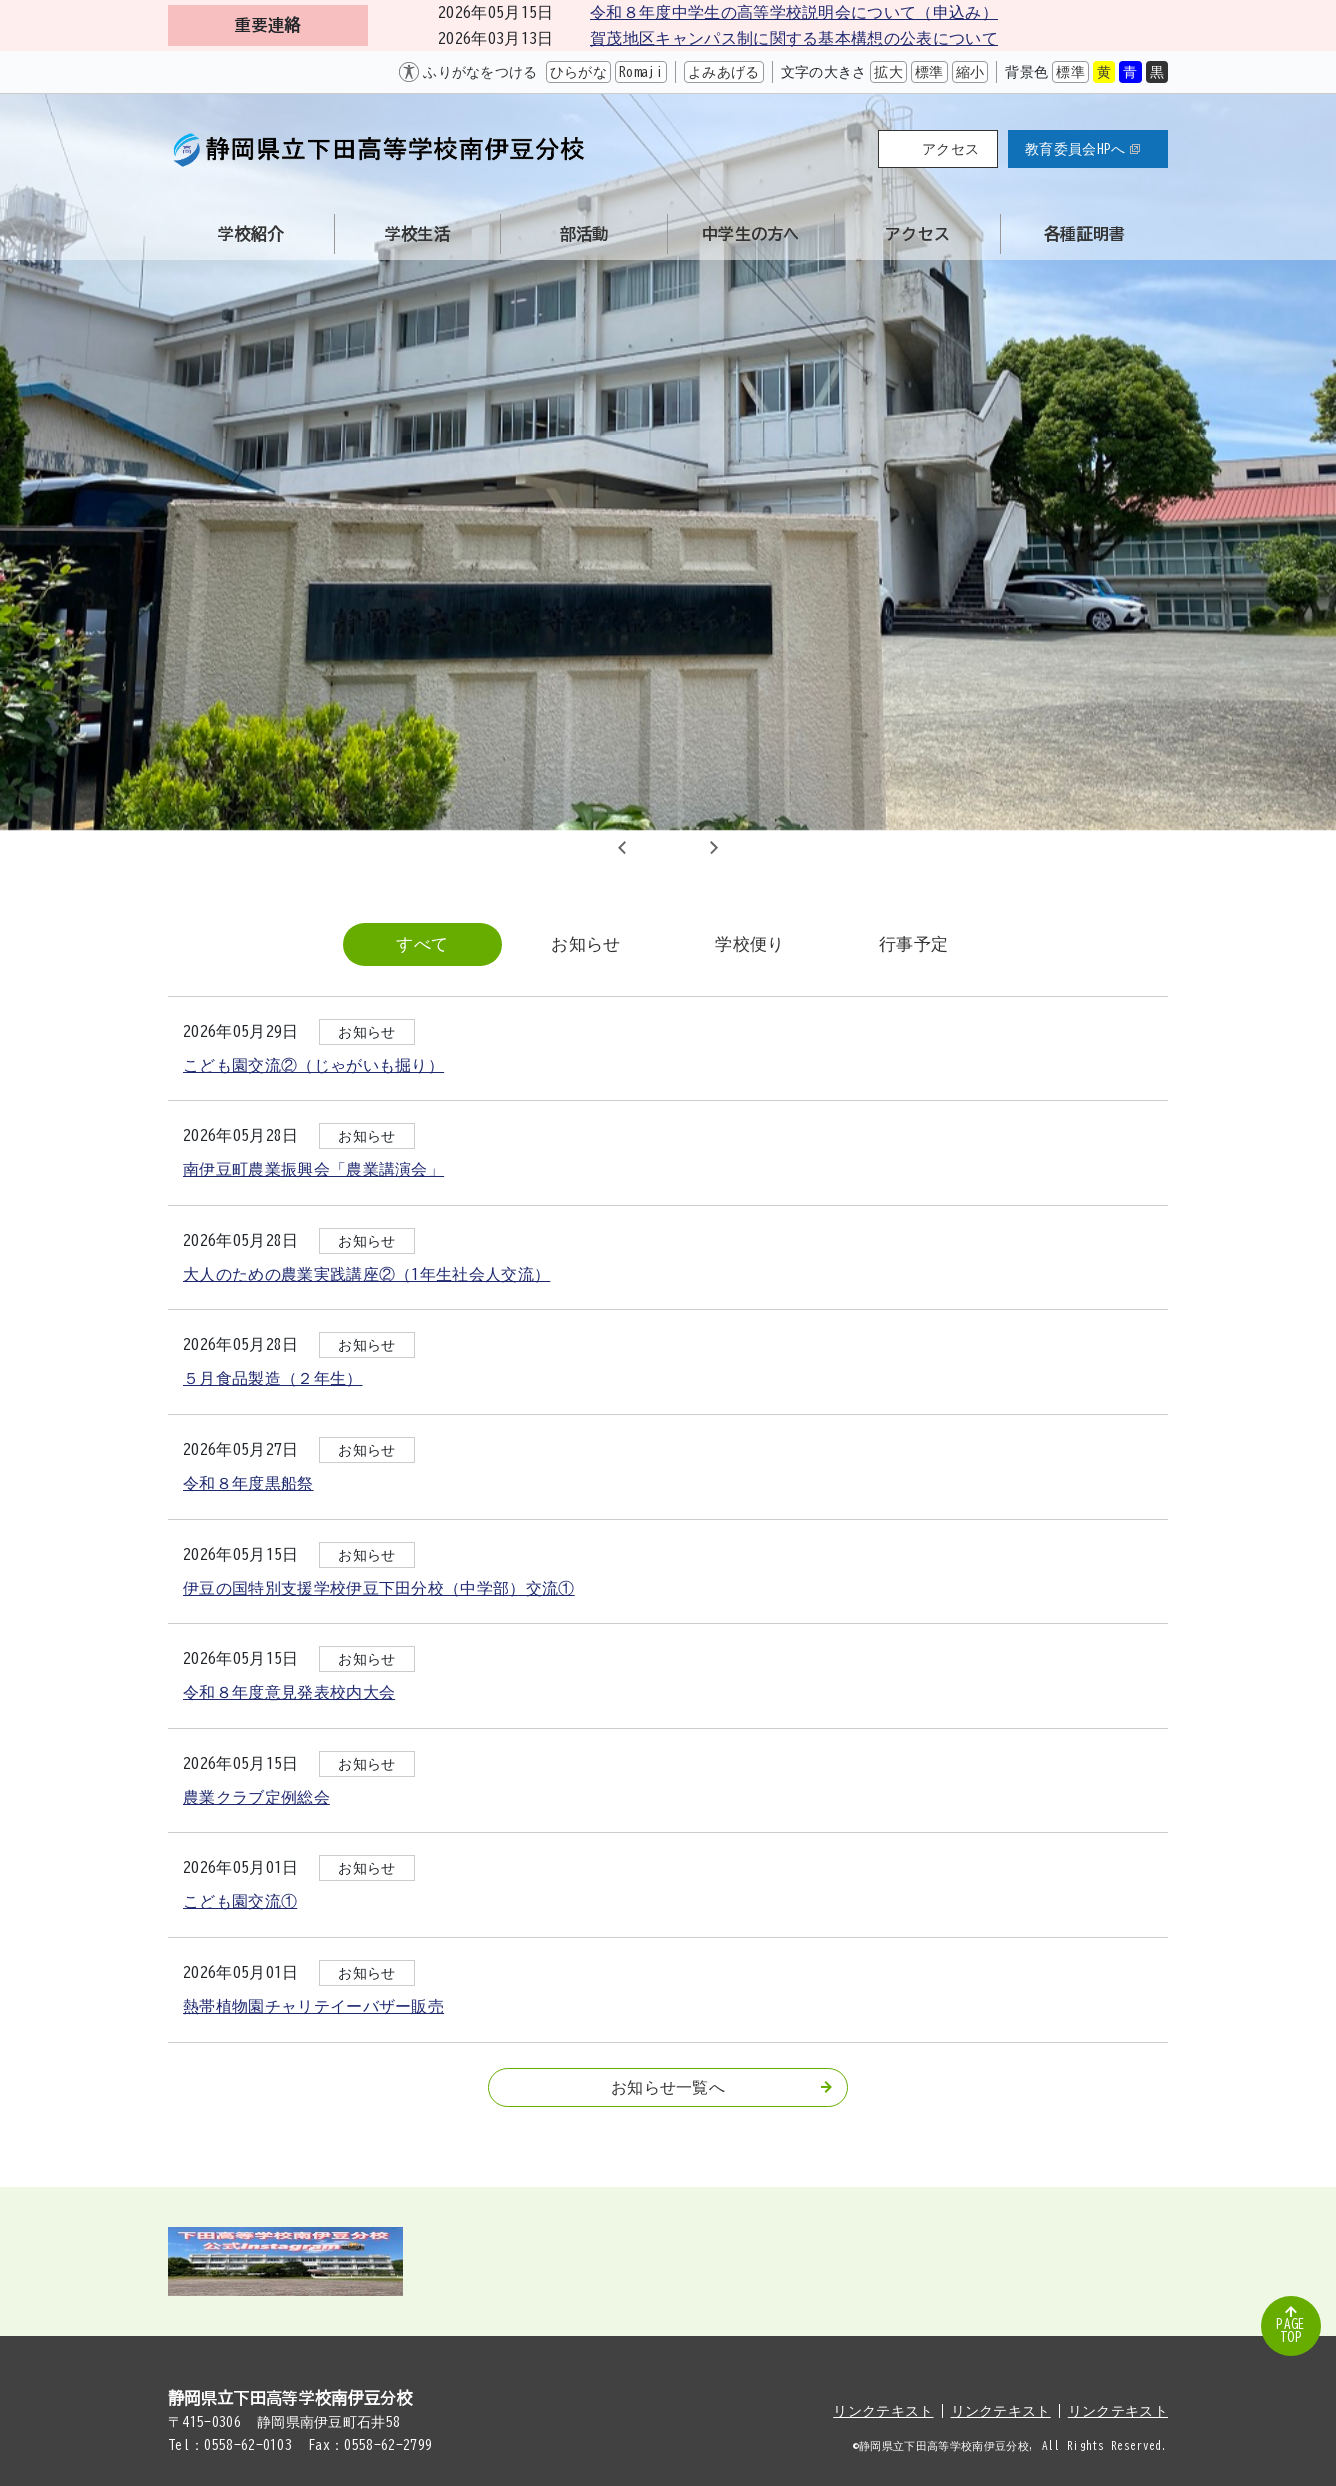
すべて (422, 943)
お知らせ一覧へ (721, 2087)
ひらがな (578, 72)
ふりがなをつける (480, 72)
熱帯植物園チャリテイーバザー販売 (313, 2006)
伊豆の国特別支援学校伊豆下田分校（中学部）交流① (379, 1588)
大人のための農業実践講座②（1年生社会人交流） (366, 1274)
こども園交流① (240, 1901)
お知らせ (585, 943)
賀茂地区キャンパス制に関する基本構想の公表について (794, 38)
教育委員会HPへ (1082, 149)
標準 (929, 72)
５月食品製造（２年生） (273, 1378)
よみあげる (724, 72)
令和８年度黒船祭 (248, 1483)
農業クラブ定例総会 (256, 1797)
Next (713, 847)
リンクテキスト (883, 2411)
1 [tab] (644, 847)
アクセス (950, 149)
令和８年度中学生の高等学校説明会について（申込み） (794, 12)
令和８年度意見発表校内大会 (289, 1692)
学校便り (749, 943)
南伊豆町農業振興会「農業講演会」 (313, 1169)
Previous (622, 847)
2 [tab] (668, 847)
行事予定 (913, 943)
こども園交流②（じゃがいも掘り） (313, 1065)
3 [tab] (692, 847)
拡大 (888, 72)
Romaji (641, 72)
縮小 (970, 72)
